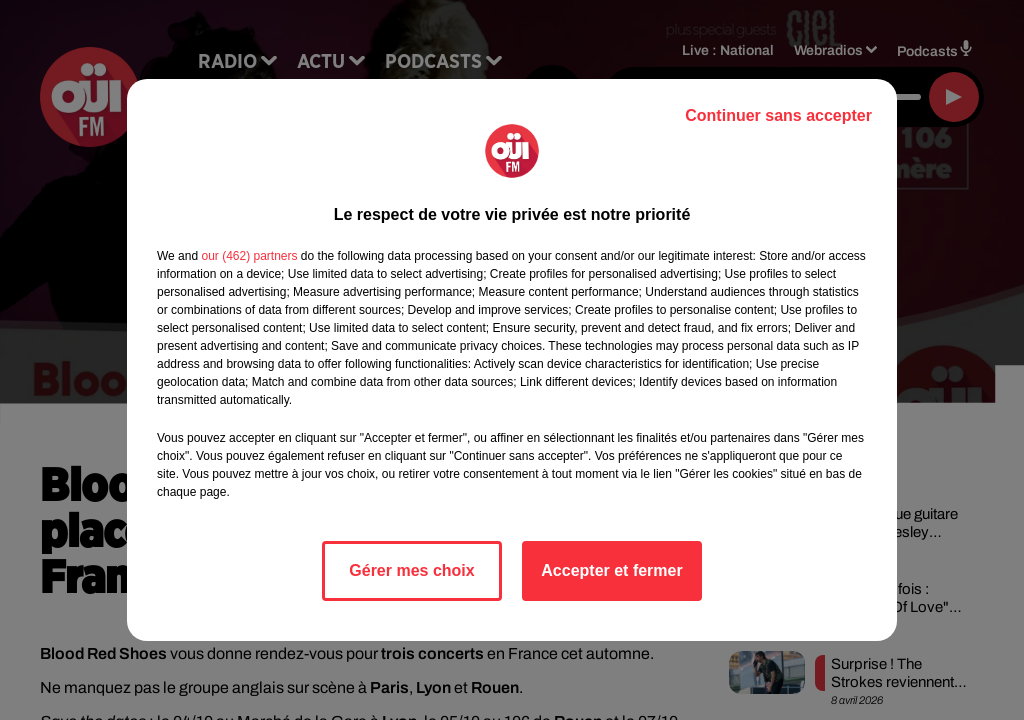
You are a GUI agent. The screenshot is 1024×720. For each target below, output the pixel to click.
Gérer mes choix (411, 570)
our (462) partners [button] (249, 256)
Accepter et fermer (611, 570)
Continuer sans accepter (778, 115)
